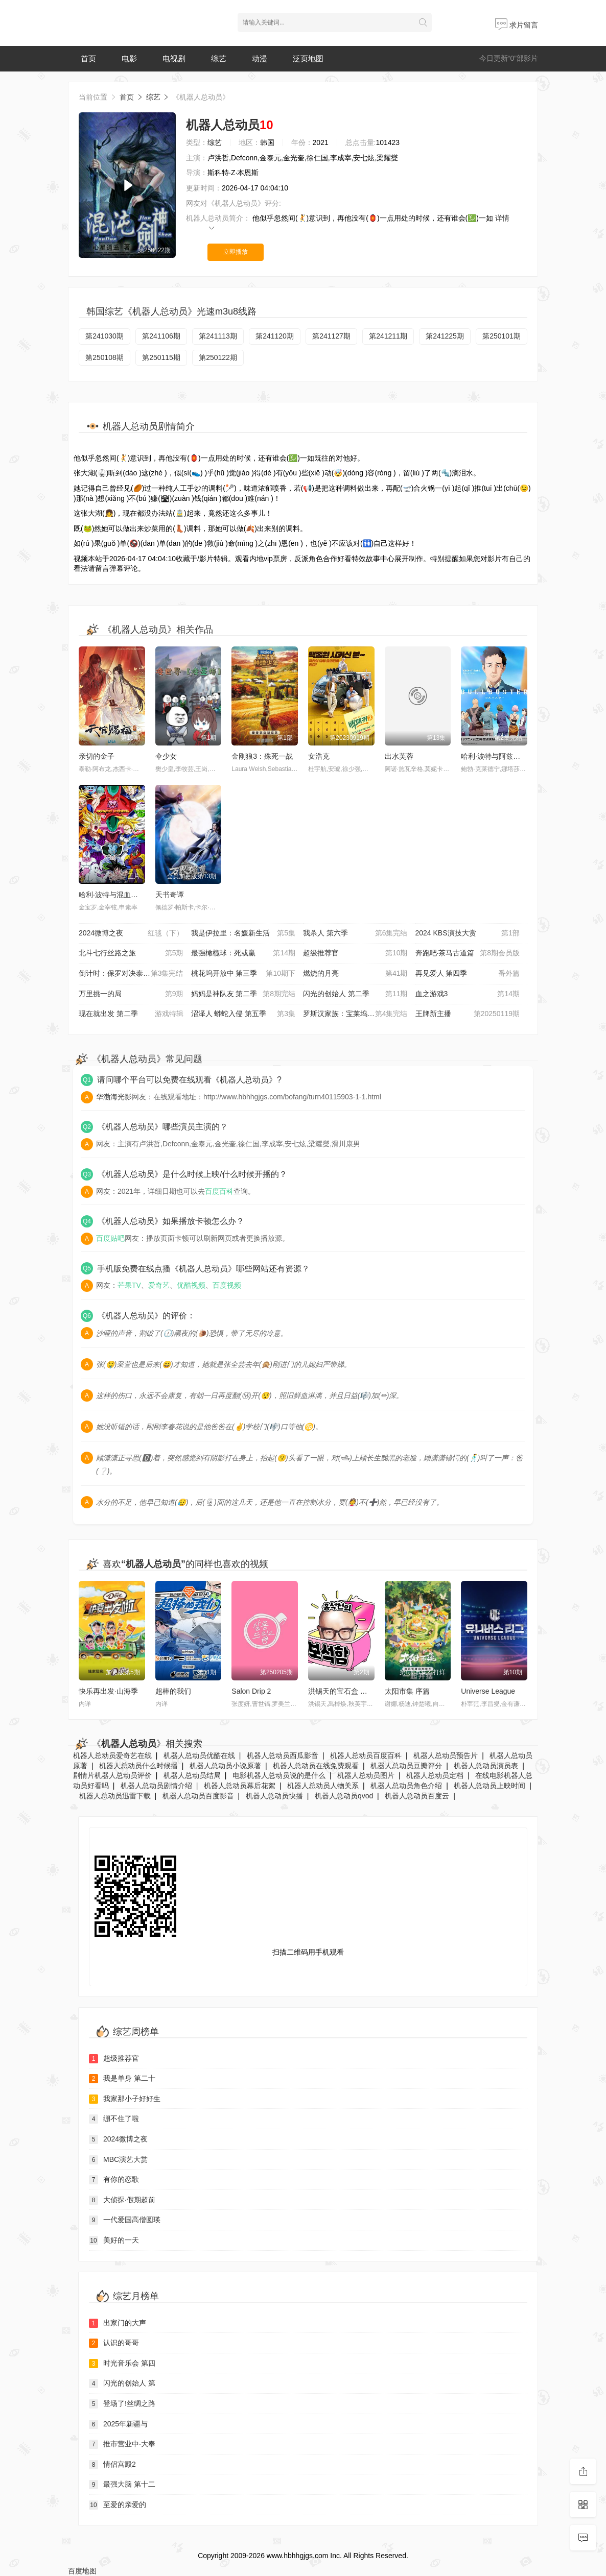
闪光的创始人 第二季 (355, 994)
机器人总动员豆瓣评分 (406, 1766)
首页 (88, 58)
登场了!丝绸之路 (122, 2404)
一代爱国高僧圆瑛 (124, 2220)
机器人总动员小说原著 (225, 1766)
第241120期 (274, 336)
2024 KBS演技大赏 (467, 933)
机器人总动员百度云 (417, 1796)
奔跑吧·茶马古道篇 (467, 953)
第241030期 (104, 336)
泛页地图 (308, 58)
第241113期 (218, 336)
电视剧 (173, 58)
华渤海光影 (114, 1097)
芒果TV (129, 1285)
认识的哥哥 (114, 2343)
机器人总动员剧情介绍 (156, 1785)
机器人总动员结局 (192, 1775)
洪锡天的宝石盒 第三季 (345, 1691)
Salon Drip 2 (251, 1691)
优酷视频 (191, 1285)
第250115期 (161, 357)
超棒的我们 (173, 1691)
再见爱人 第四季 (467, 974)
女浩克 (319, 756)
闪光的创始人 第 (122, 2383)
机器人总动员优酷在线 (199, 1755)
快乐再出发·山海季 (108, 1691)
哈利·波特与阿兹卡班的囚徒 (505, 756)
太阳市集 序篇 (407, 1691)
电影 (129, 58)
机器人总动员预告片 (445, 1755)
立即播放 (235, 251)
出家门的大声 (117, 2323)
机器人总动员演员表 (486, 1766)
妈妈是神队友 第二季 (243, 994)
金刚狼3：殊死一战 (262, 756)
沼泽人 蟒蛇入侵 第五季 (243, 1014)
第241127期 (331, 336)
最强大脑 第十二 (122, 2484)
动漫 (259, 58)
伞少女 (166, 756)
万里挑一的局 (131, 994)
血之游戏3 (467, 994)
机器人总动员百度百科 (366, 1755)
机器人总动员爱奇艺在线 (112, 1755)
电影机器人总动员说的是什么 (278, 1775)
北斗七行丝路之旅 (131, 953)
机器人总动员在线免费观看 (316, 1766)
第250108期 (104, 357)
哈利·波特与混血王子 (112, 894)
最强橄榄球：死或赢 (243, 953)
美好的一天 (114, 2240)
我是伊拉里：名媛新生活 (243, 933)
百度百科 (219, 1191)
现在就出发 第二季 (131, 1014)
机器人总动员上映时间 (489, 1785)
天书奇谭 (169, 894)
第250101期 (501, 336)
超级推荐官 (355, 953)
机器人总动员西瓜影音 (282, 1755)
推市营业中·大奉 (122, 2444)
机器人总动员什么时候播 (138, 1766)
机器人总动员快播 (274, 1796)
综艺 (218, 58)
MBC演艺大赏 (118, 2159)
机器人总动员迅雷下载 (115, 1796)
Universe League (488, 1691)
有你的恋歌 (114, 2179)
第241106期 (161, 336)
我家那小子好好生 (124, 2099)
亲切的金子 (96, 756)
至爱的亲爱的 (117, 2505)
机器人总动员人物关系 (323, 1785)
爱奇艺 (159, 1285)
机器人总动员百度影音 (198, 1796)
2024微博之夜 (131, 933)
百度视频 (227, 1285)
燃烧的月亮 (355, 974)
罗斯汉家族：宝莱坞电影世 (355, 1014)
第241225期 (445, 336)
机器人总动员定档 (434, 1775)
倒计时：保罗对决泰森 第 (131, 974)
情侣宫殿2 (112, 2464)
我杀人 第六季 (355, 933)
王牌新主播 (467, 1014)
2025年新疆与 (118, 2424)
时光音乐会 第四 (122, 2363)
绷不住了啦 (114, 2119)
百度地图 (82, 2571)
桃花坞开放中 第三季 (243, 974)
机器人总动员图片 (365, 1775)
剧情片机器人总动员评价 (112, 1775)
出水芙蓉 (399, 756)
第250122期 (218, 357)
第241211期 (388, 336)
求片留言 (516, 25)
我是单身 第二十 (122, 2078)
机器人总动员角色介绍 (406, 1785)
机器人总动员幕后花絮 (239, 1785)
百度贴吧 (110, 1238)
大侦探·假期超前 (122, 2200)
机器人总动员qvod (344, 1796)
